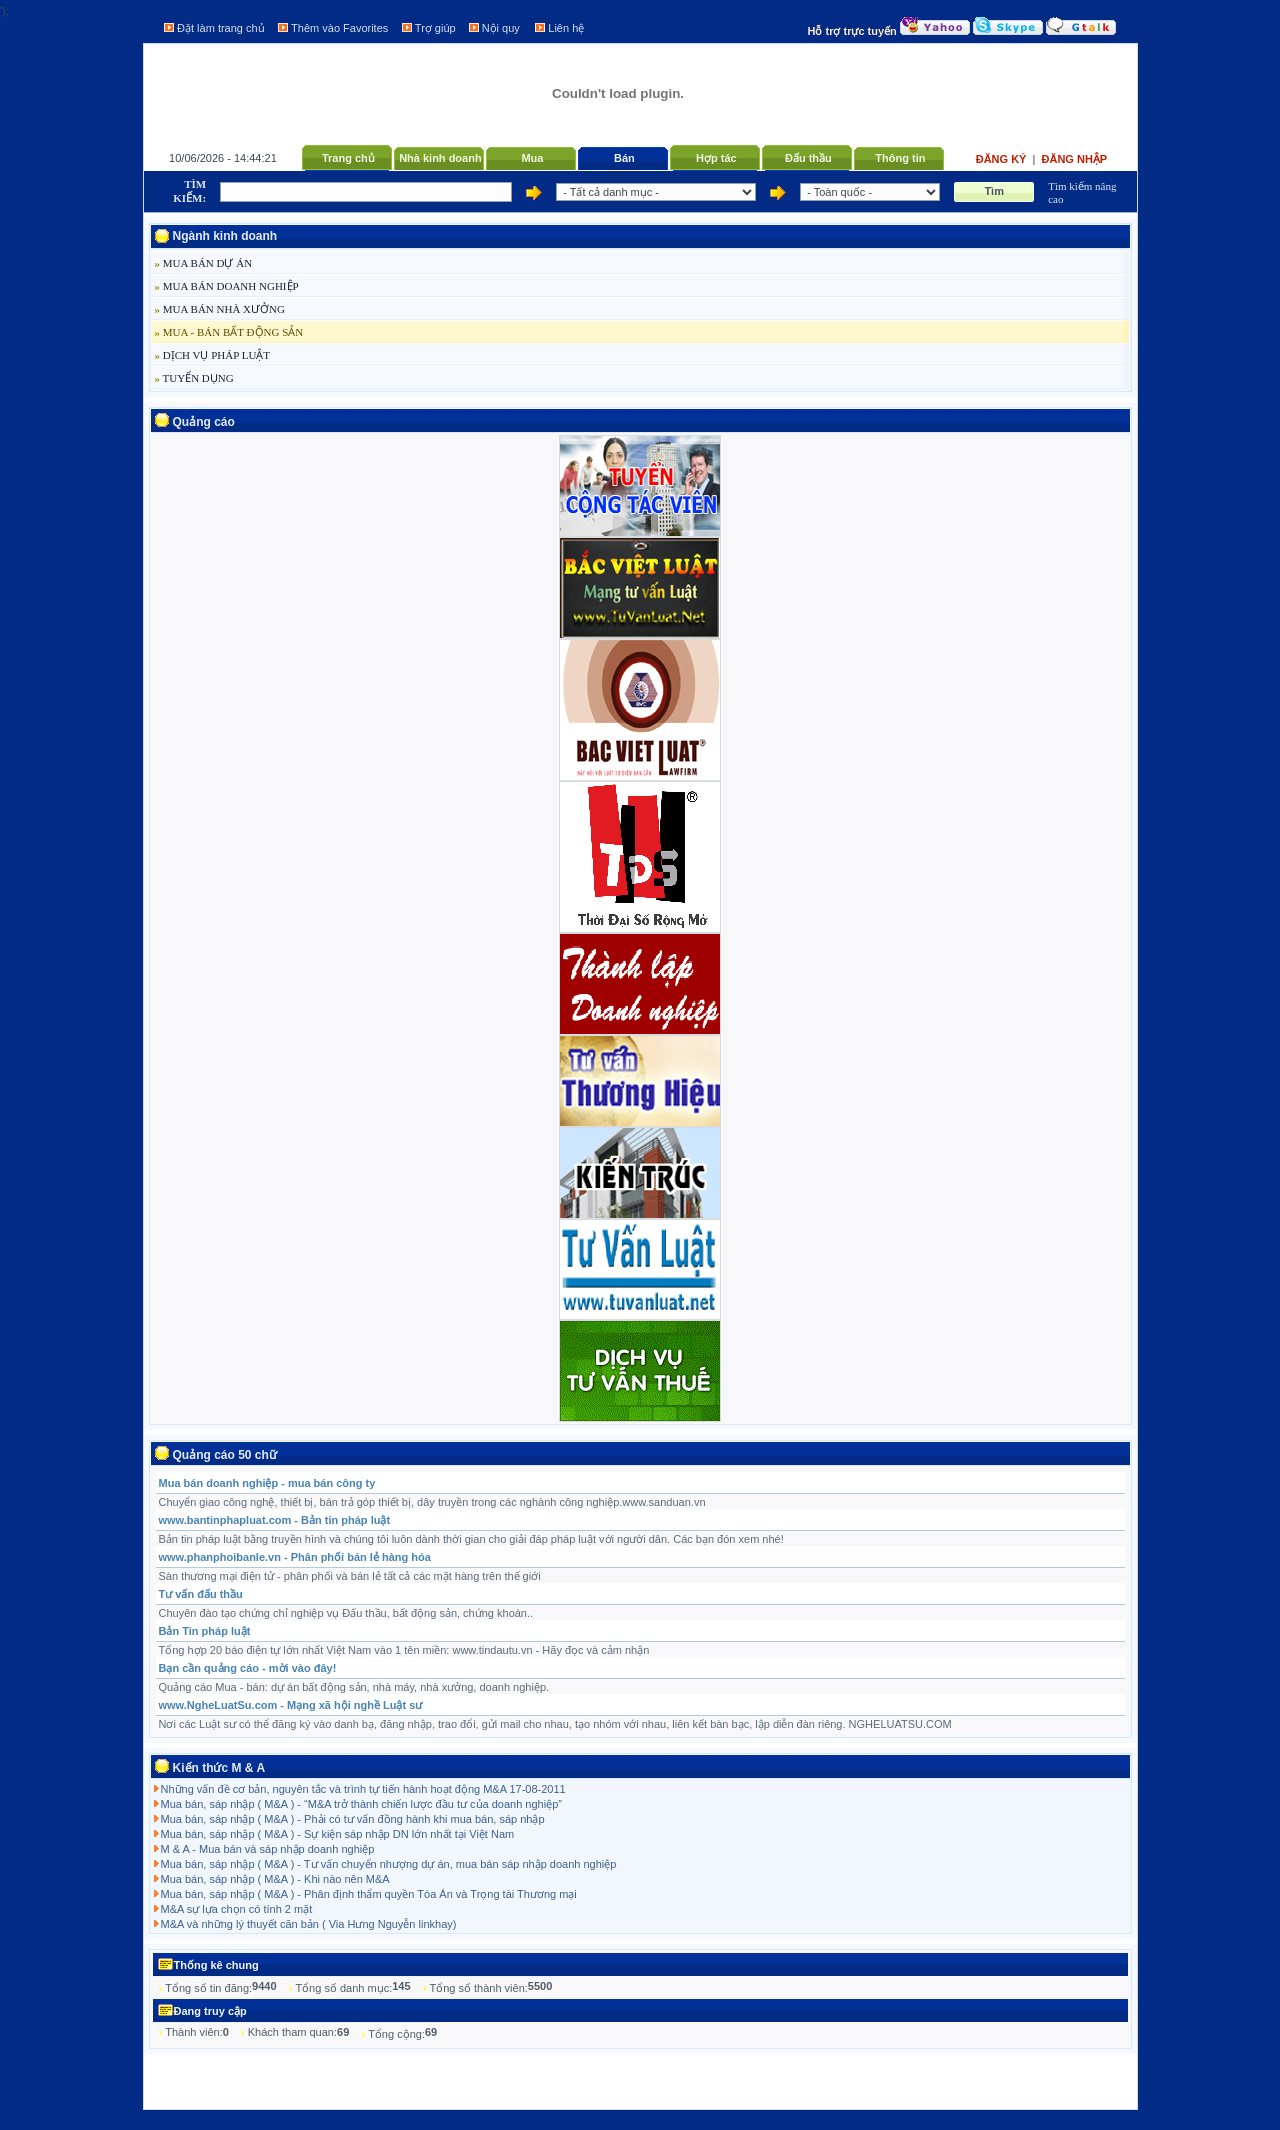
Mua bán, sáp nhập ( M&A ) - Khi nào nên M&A (275, 1879)
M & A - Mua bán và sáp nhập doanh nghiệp (268, 1849)
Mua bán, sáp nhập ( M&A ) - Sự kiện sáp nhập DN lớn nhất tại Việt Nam (338, 1834)
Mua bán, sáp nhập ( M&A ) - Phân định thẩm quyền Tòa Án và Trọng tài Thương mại (369, 1894)
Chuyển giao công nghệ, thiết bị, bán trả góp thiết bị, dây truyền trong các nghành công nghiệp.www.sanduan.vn (432, 1502)
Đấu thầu (808, 158)
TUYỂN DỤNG (194, 378)
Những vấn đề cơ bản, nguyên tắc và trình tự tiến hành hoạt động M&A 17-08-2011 (363, 1789)
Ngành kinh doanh (225, 236)
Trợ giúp (435, 28)
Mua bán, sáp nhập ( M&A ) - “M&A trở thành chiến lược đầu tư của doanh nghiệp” (361, 1804)
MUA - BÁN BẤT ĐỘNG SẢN (229, 332)
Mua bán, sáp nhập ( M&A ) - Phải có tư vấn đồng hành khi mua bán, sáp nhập (353, 1819)
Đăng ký (1003, 159)
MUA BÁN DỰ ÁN (204, 263)
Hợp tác (716, 158)
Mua (532, 158)
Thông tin (900, 158)
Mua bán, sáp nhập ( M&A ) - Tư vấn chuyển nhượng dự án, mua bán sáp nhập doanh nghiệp (389, 1864)
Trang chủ (348, 158)
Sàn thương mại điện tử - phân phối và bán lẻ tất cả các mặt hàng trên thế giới (350, 1576)
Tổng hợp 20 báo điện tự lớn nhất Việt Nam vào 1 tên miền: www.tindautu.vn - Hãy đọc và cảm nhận (404, 1650)
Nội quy (501, 28)
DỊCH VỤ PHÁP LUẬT (213, 355)
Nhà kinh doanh (440, 158)
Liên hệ (566, 28)
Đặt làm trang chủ (221, 28)
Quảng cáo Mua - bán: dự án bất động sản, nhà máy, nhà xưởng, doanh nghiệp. (354, 1687)
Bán (624, 158)
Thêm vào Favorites (339, 28)
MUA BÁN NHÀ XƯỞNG (220, 309)
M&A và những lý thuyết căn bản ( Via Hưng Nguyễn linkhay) (309, 1924)
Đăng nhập (1075, 159)
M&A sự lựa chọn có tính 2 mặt (237, 1909)
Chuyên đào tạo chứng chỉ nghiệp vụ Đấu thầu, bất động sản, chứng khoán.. (346, 1613)
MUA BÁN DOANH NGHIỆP (227, 286)
